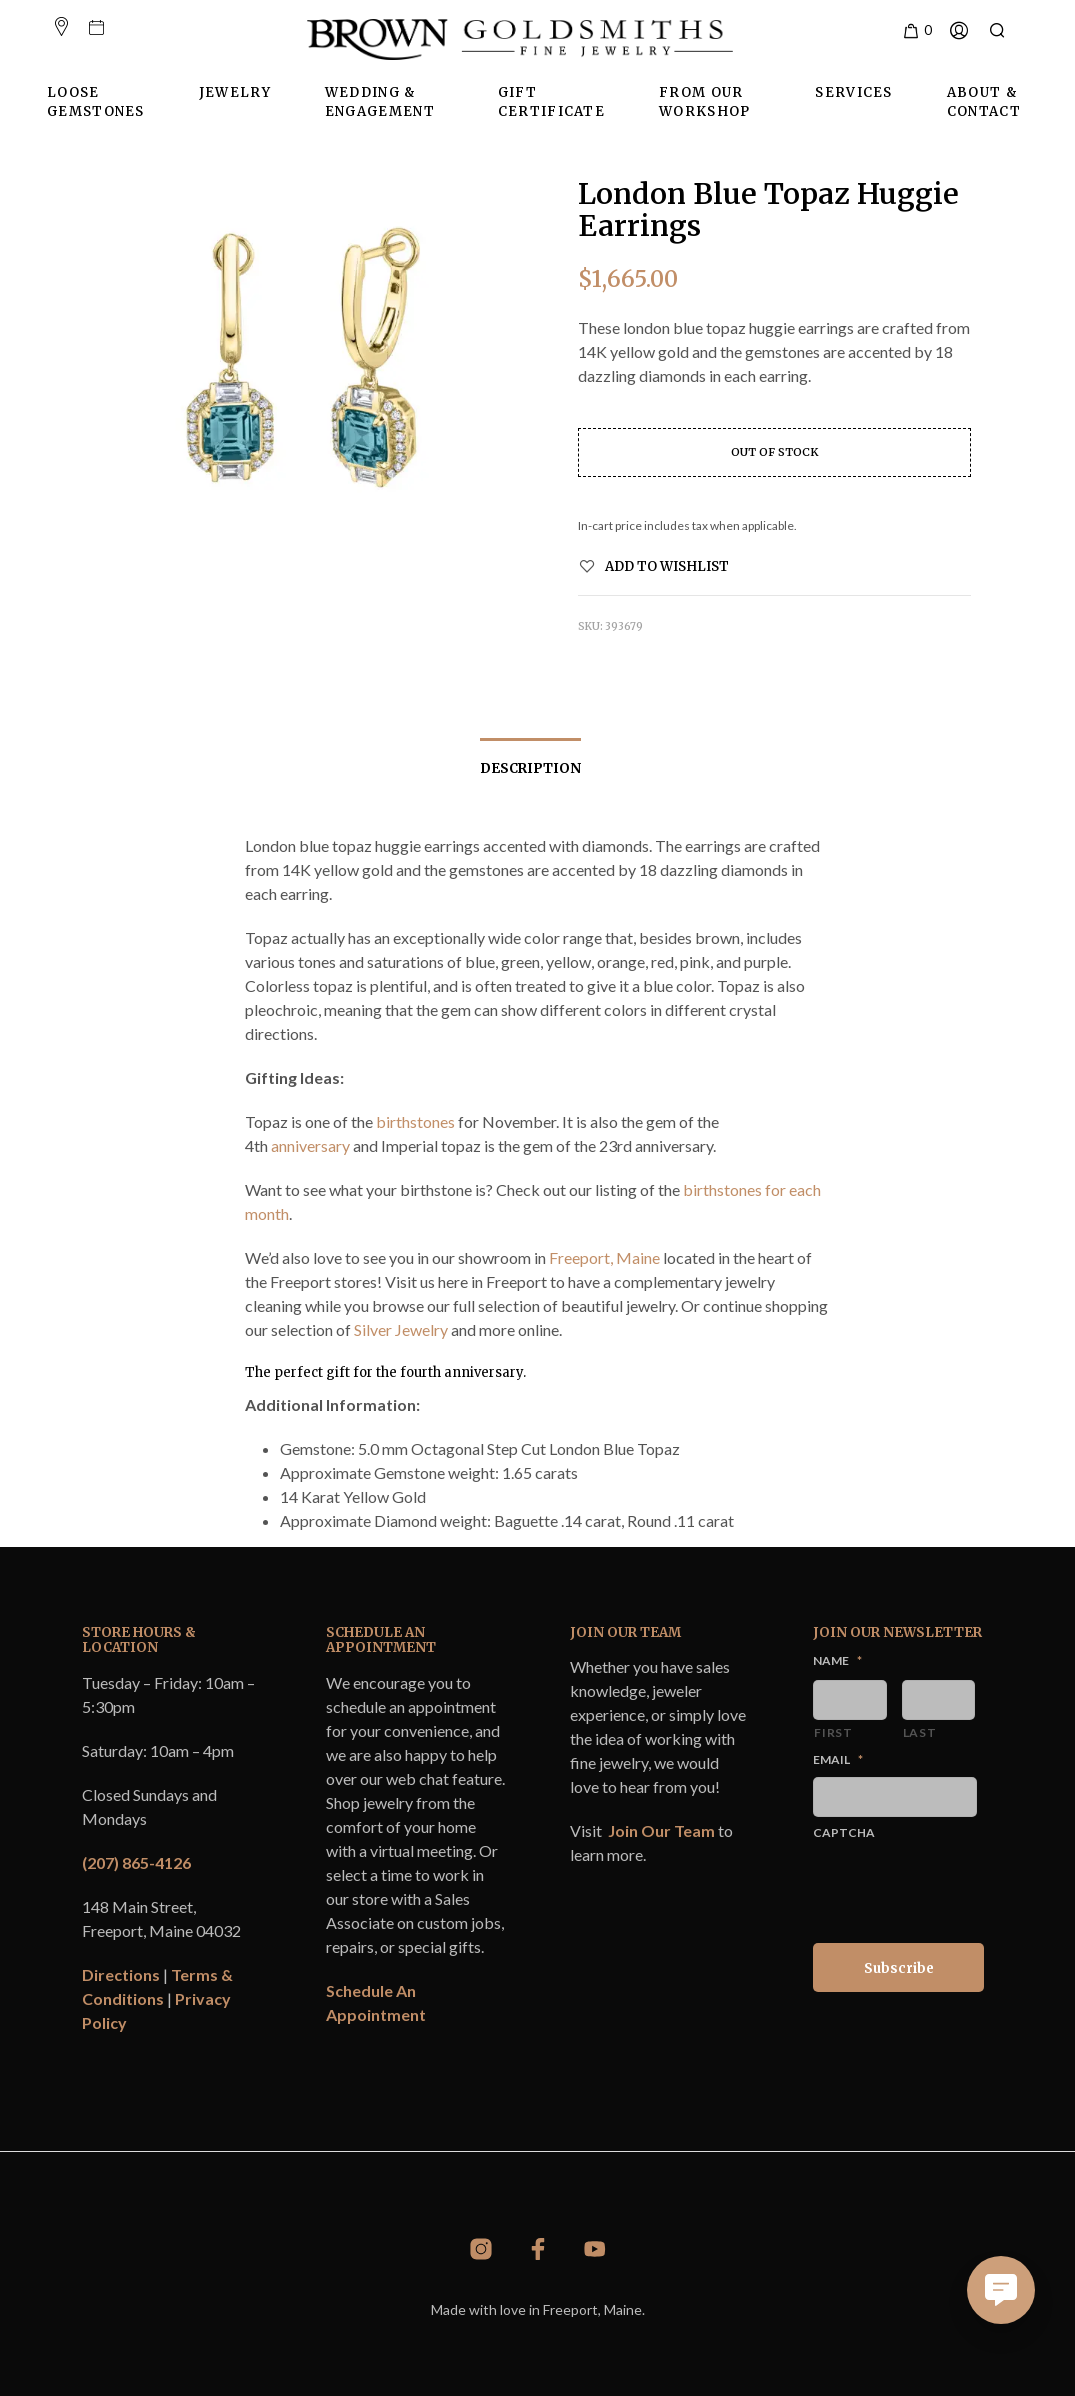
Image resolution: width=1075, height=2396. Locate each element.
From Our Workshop (704, 102)
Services (853, 92)
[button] (916, 31)
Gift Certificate (551, 102)
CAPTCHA (844, 1832)
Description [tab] (530, 768)
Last (920, 1732)
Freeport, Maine (604, 1257)
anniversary (310, 1145)
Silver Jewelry (401, 1329)
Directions (121, 1974)
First (833, 1732)
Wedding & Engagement (380, 102)
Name (837, 1660)
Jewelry (235, 92)
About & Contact (984, 102)
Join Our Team (661, 1830)
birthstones (415, 1121)
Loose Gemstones (96, 102)
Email (838, 1759)
